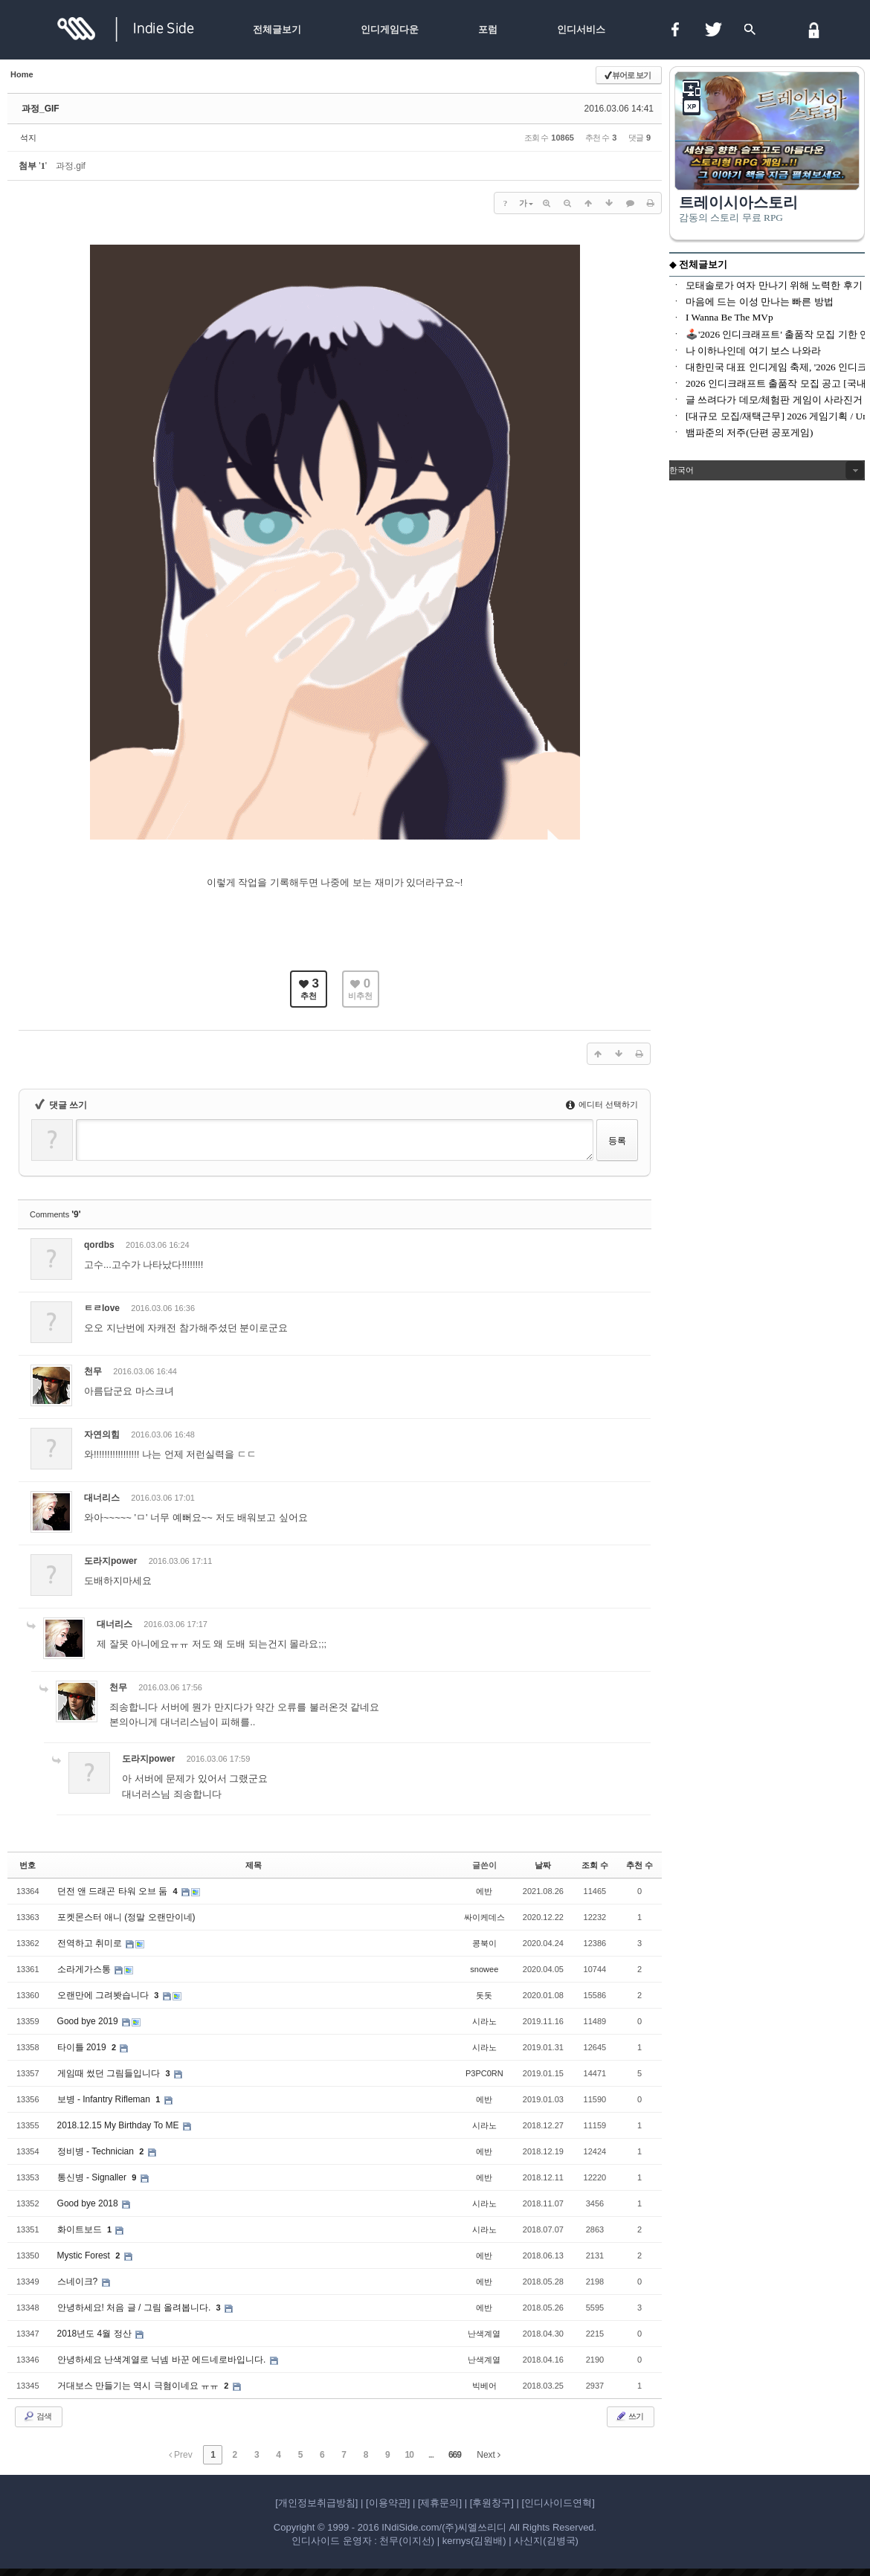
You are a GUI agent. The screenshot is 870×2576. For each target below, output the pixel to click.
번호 (27, 1865)
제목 (253, 1865)
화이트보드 (80, 2229)
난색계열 (484, 2333)
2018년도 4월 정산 (95, 2333)
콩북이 (484, 1943)
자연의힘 (102, 1434)
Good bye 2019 (88, 2021)
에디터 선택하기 (602, 1104)
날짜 (543, 1865)
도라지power (110, 1561)
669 (454, 2455)
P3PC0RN (484, 2073)
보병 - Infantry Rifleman (105, 2099)
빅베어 (484, 2385)
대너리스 (102, 1498)
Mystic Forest (85, 2255)
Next (488, 2455)
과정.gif (71, 166)
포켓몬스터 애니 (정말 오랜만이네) (126, 1917)
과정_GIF (40, 108)
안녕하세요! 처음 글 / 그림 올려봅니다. (135, 2307)
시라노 (484, 2021)
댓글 (628, 1247)
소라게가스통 (85, 1969)
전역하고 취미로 (91, 1943)
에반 (484, 1891)
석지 (28, 137)
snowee (484, 1969)
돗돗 (484, 1995)
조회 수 (594, 1865)
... (431, 2455)
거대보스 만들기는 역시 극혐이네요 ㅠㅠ (139, 2385)
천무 (93, 1371)
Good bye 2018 (88, 2203)
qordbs (99, 1245)
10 (409, 2455)
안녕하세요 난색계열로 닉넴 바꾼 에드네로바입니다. (162, 2359)
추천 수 (639, 1865)
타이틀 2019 (83, 2047)
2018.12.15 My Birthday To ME (119, 2125)
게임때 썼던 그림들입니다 (110, 2073)
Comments (55, 1214)
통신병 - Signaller (93, 2177)
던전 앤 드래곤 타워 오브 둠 (113, 1891)
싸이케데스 (484, 1917)
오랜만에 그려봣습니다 (104, 1995)
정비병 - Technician (97, 2151)
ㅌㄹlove (102, 1308)
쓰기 (629, 2416)
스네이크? (78, 2281)
